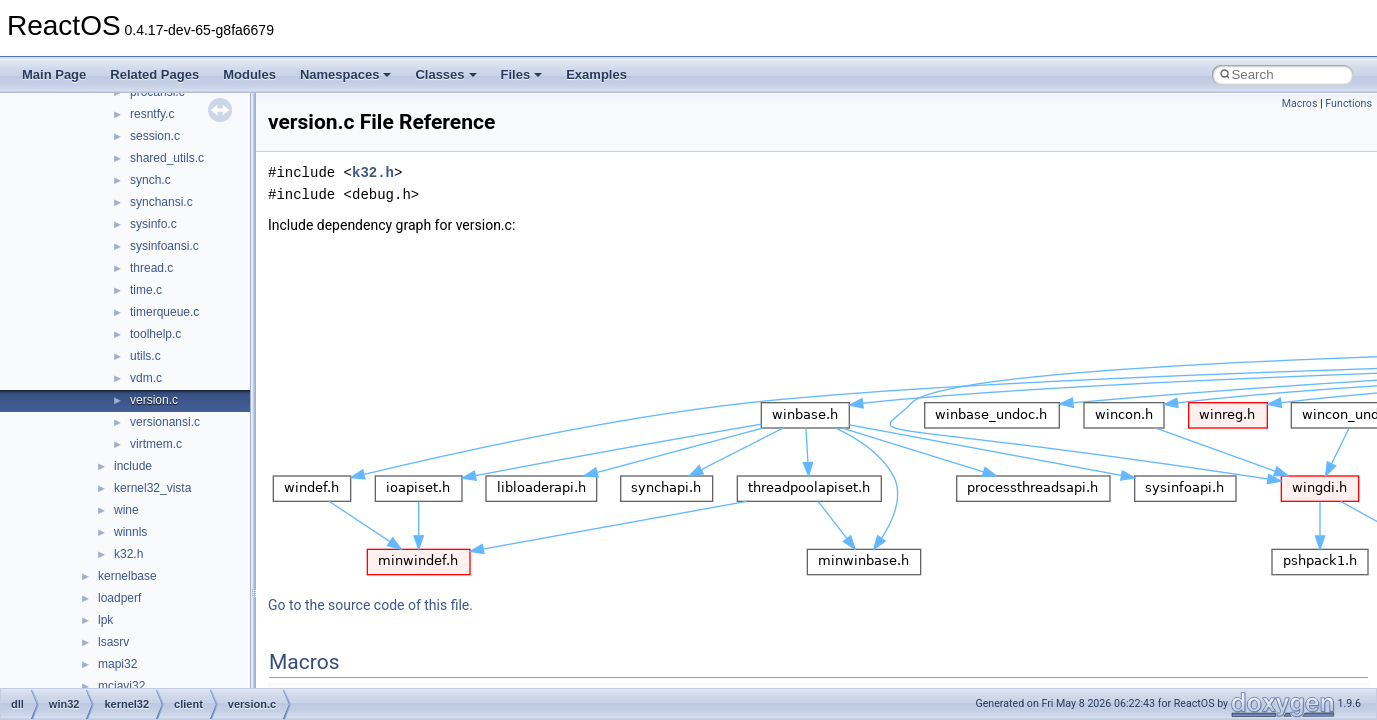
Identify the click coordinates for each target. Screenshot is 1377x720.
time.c (146, 290)
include (133, 466)
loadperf (119, 598)
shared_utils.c (167, 158)
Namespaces (346, 74)
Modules (249, 74)
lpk (105, 620)
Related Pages (154, 74)
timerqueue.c (164, 312)
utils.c (145, 356)
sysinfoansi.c (164, 246)
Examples (596, 74)
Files (522, 74)
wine (126, 510)
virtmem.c (156, 444)
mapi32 (117, 664)
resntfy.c (152, 114)
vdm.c (146, 378)
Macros (1300, 103)
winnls (130, 532)
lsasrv (113, 642)
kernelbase (127, 576)
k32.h (128, 554)
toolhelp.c (155, 334)
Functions (1348, 103)
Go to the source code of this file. (370, 605)
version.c (154, 400)
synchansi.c (161, 202)
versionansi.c (165, 422)
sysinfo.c (153, 224)
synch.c (150, 180)
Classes (445, 74)
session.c (155, 136)
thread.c (151, 268)
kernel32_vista (152, 488)
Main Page (54, 74)
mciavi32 (121, 686)
